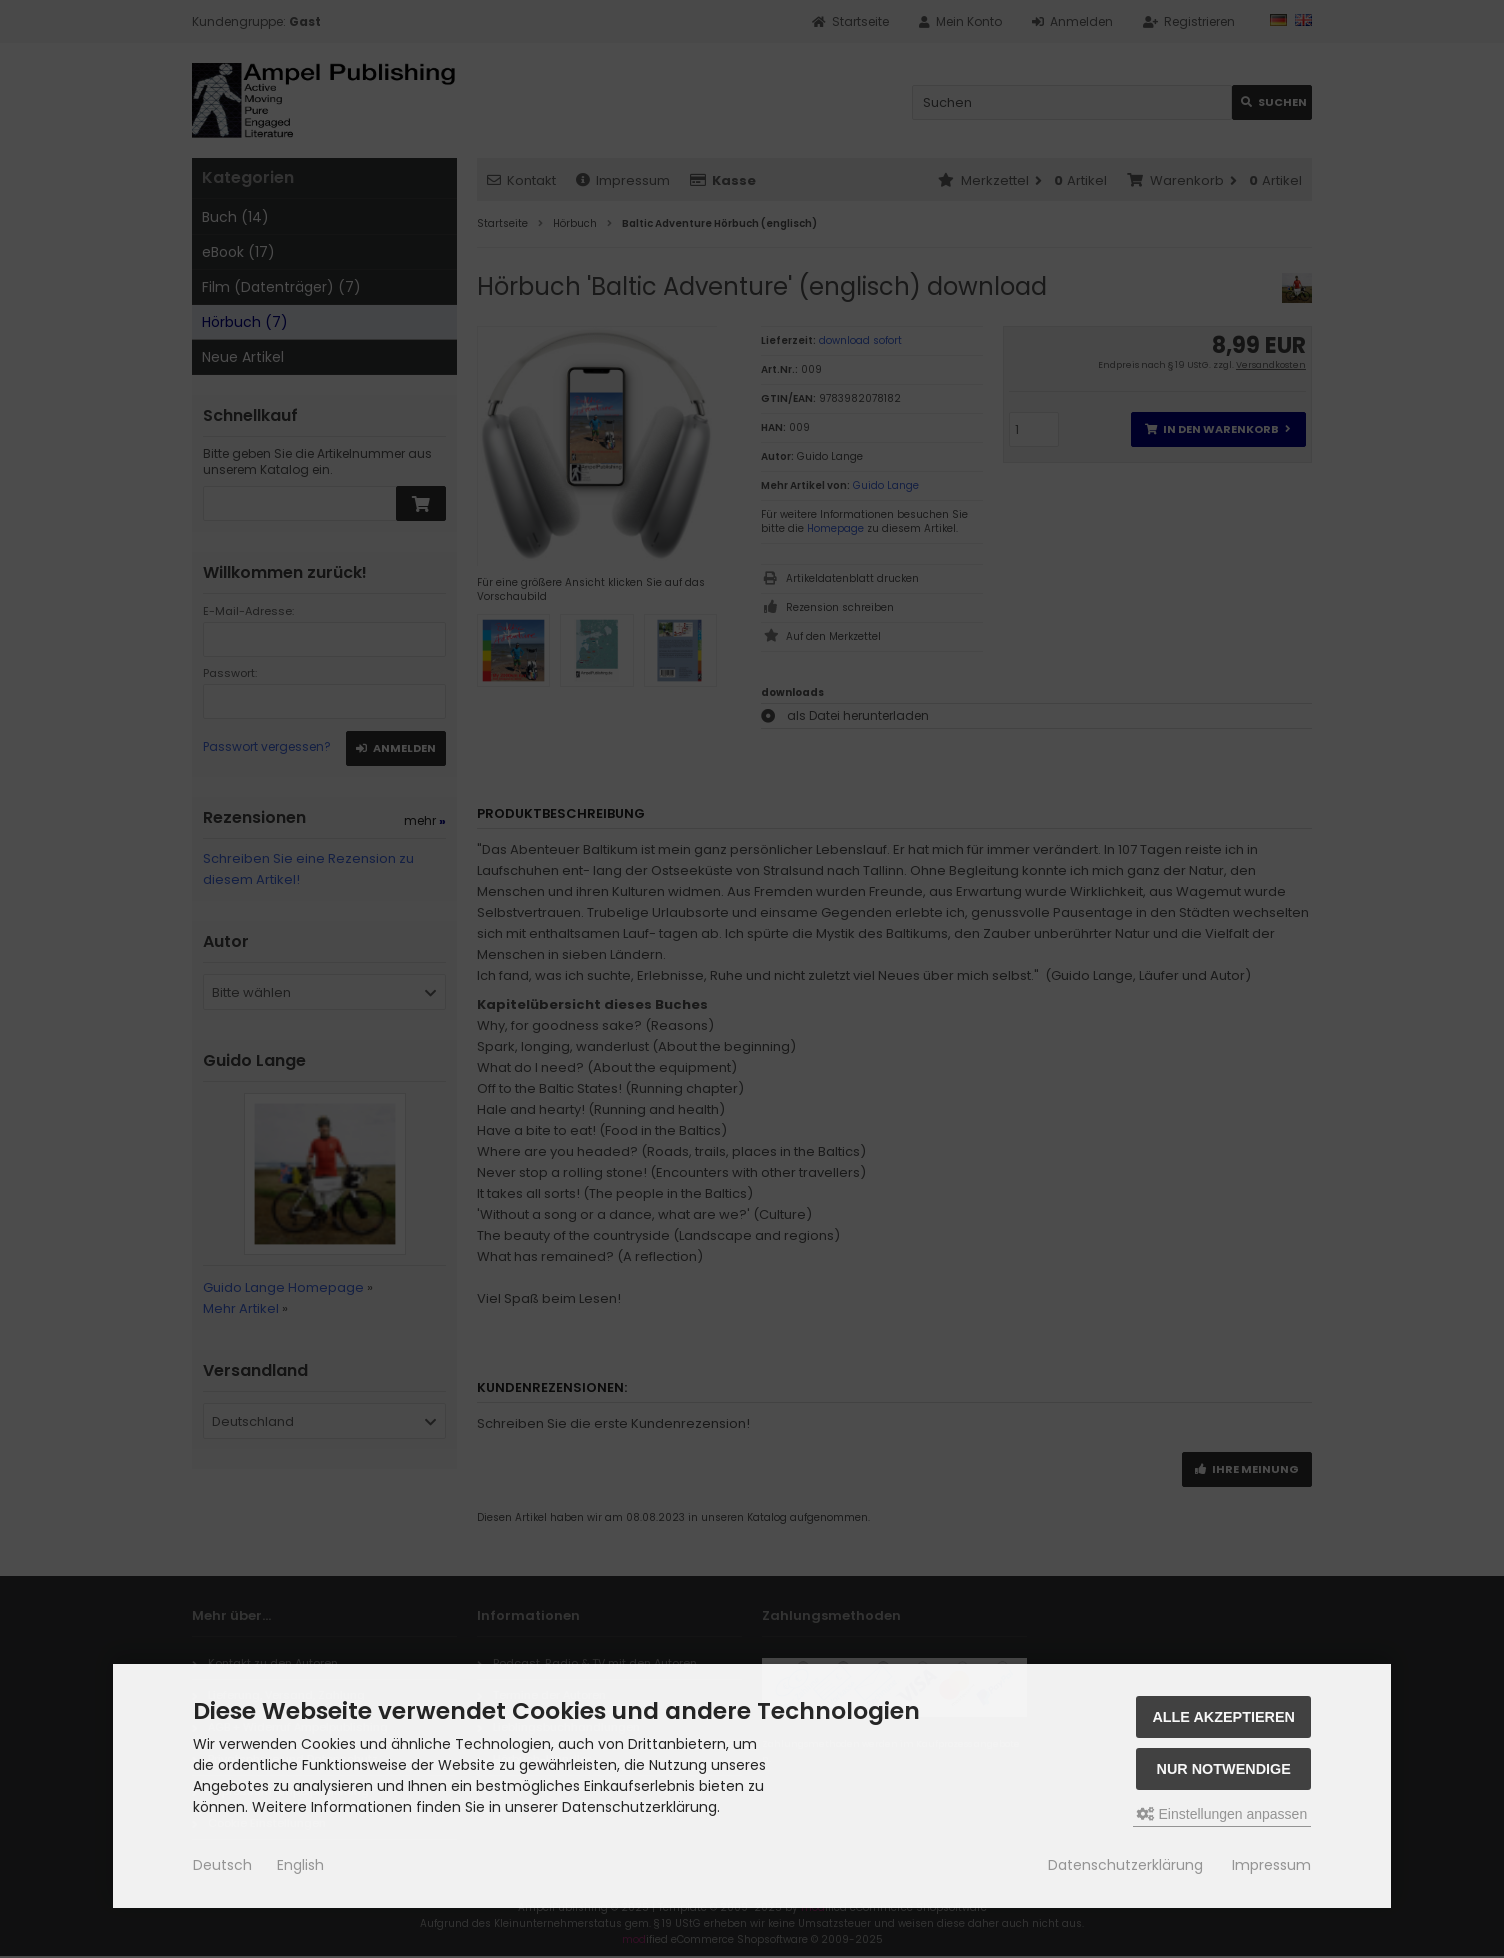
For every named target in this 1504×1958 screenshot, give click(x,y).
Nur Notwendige (1224, 1769)
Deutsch (222, 1865)
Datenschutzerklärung (1125, 1865)
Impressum (1271, 1865)
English (300, 1865)
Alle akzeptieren (1223, 1717)
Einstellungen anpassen (1222, 1814)
